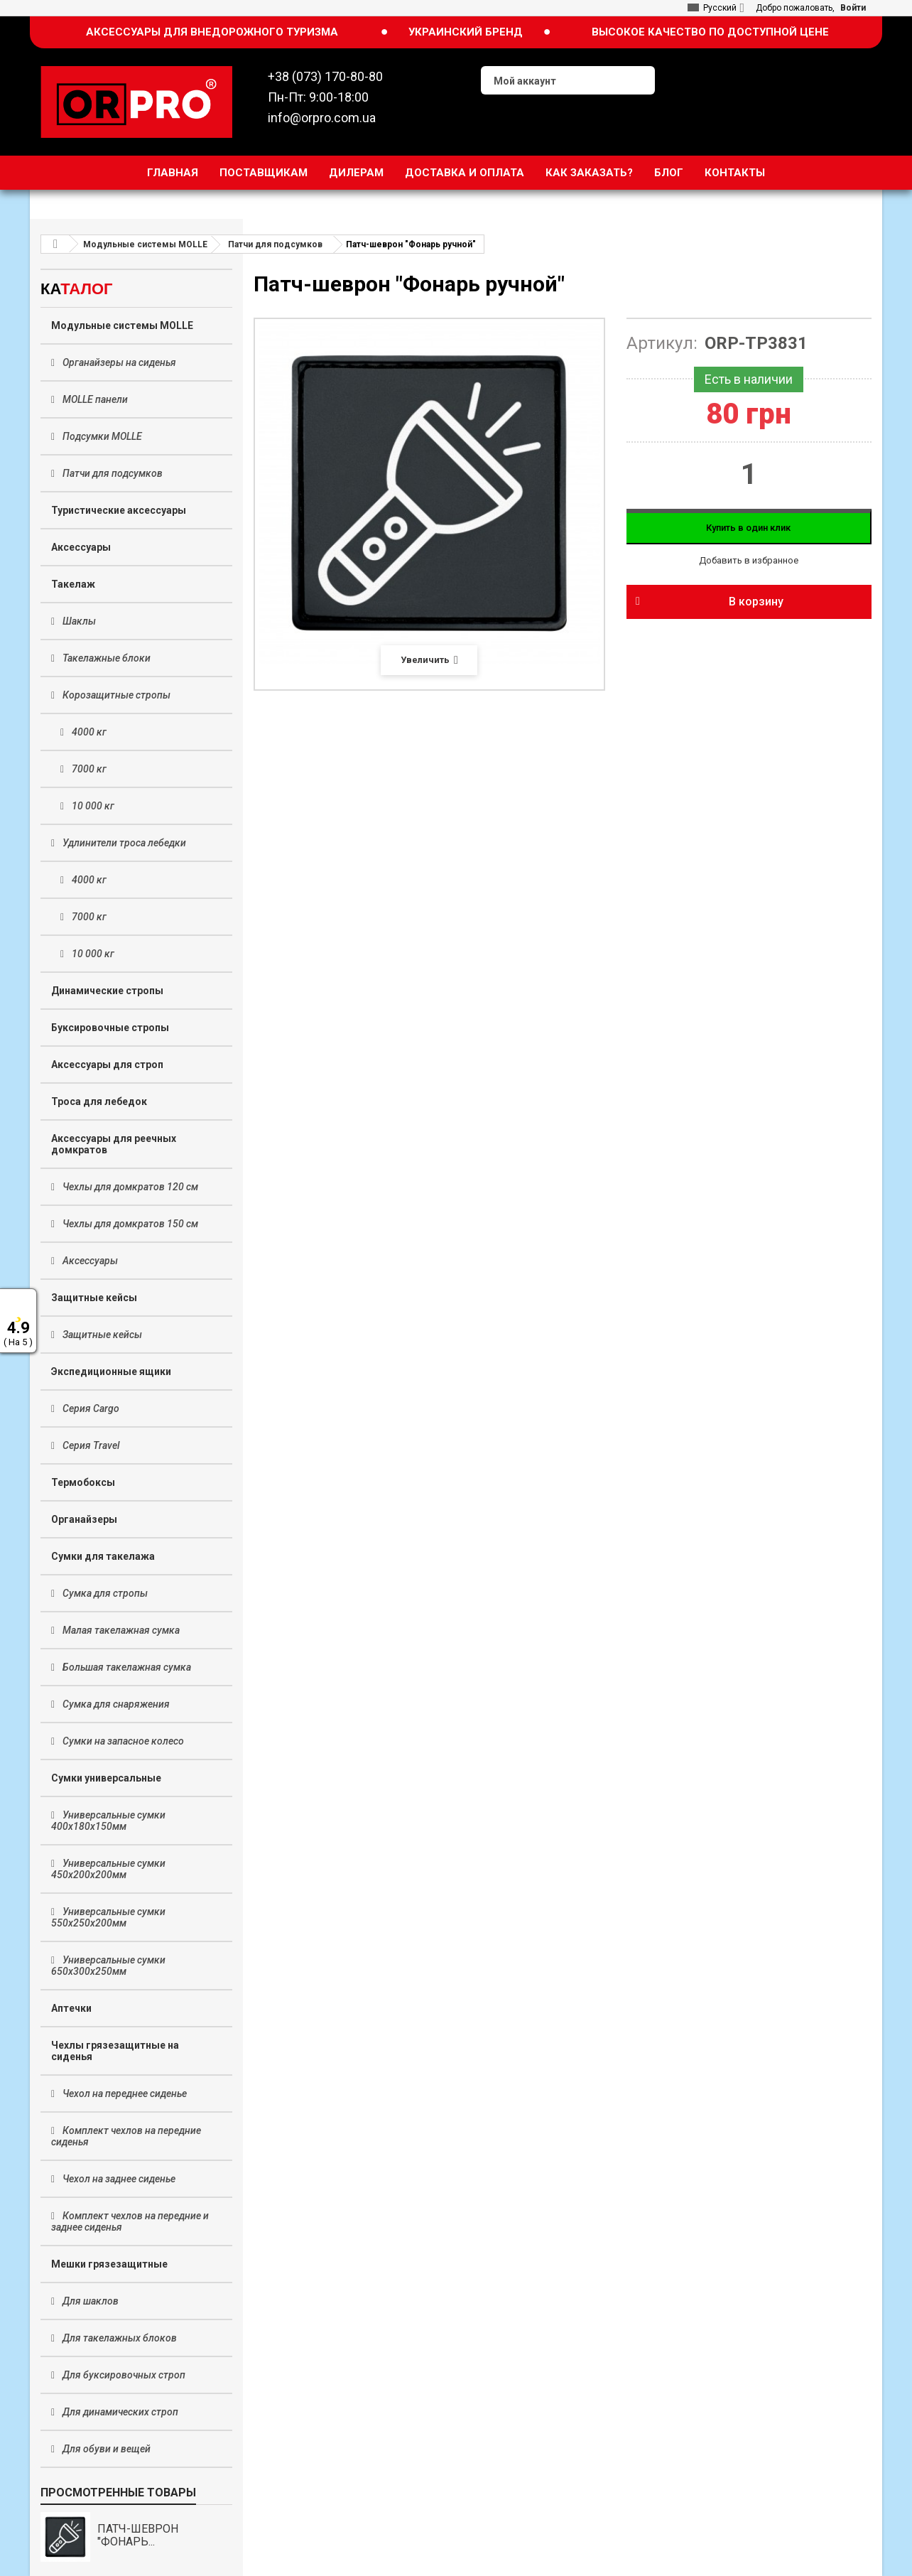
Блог (668, 172)
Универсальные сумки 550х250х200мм (108, 1917)
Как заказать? (589, 172)
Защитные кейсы (94, 1297)
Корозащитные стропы (115, 695)
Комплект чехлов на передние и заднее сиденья (130, 2221)
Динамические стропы (107, 990)
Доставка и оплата (464, 172)
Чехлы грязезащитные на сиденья (115, 2050)
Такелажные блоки (105, 658)
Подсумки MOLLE (101, 436)
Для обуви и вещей (105, 2448)
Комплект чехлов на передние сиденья (126, 2136)
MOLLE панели (94, 399)
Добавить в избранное (748, 560)
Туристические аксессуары (118, 510)
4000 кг (88, 732)
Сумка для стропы (104, 1593)
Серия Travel (89, 1445)
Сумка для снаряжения (115, 1704)
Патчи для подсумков (111, 473)
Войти (853, 8)
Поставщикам (263, 172)
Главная (172, 172)
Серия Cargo (89, 1408)
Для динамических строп (119, 2412)
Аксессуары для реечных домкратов (113, 1144)
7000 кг (88, 769)
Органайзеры (84, 1519)
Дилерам (356, 172)
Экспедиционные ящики (111, 1371)
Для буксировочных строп (122, 2375)
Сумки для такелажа (103, 1556)
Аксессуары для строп (107, 1064)
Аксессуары (81, 547)
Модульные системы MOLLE (122, 325)
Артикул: (661, 343)
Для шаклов (89, 2301)
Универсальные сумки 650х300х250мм (108, 1965)
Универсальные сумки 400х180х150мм (108, 1820)
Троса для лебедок (99, 1101)
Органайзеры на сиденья (118, 362)
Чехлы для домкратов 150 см (129, 1223)
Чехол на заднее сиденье (117, 2178)
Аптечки (71, 2008)
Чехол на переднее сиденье (123, 2093)
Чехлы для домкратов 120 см (129, 1186)
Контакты (735, 172)
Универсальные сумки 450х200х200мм (108, 1869)
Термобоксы (83, 1482)
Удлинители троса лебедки (123, 842)
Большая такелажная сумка (125, 1667)
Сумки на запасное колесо (122, 1741)
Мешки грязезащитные (109, 2264)
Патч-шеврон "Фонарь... (137, 2535)
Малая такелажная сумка (120, 1630)
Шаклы (78, 621)
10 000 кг (92, 806)
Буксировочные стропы (110, 1027)
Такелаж (73, 584)
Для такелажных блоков (118, 2338)
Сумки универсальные (106, 1778)
